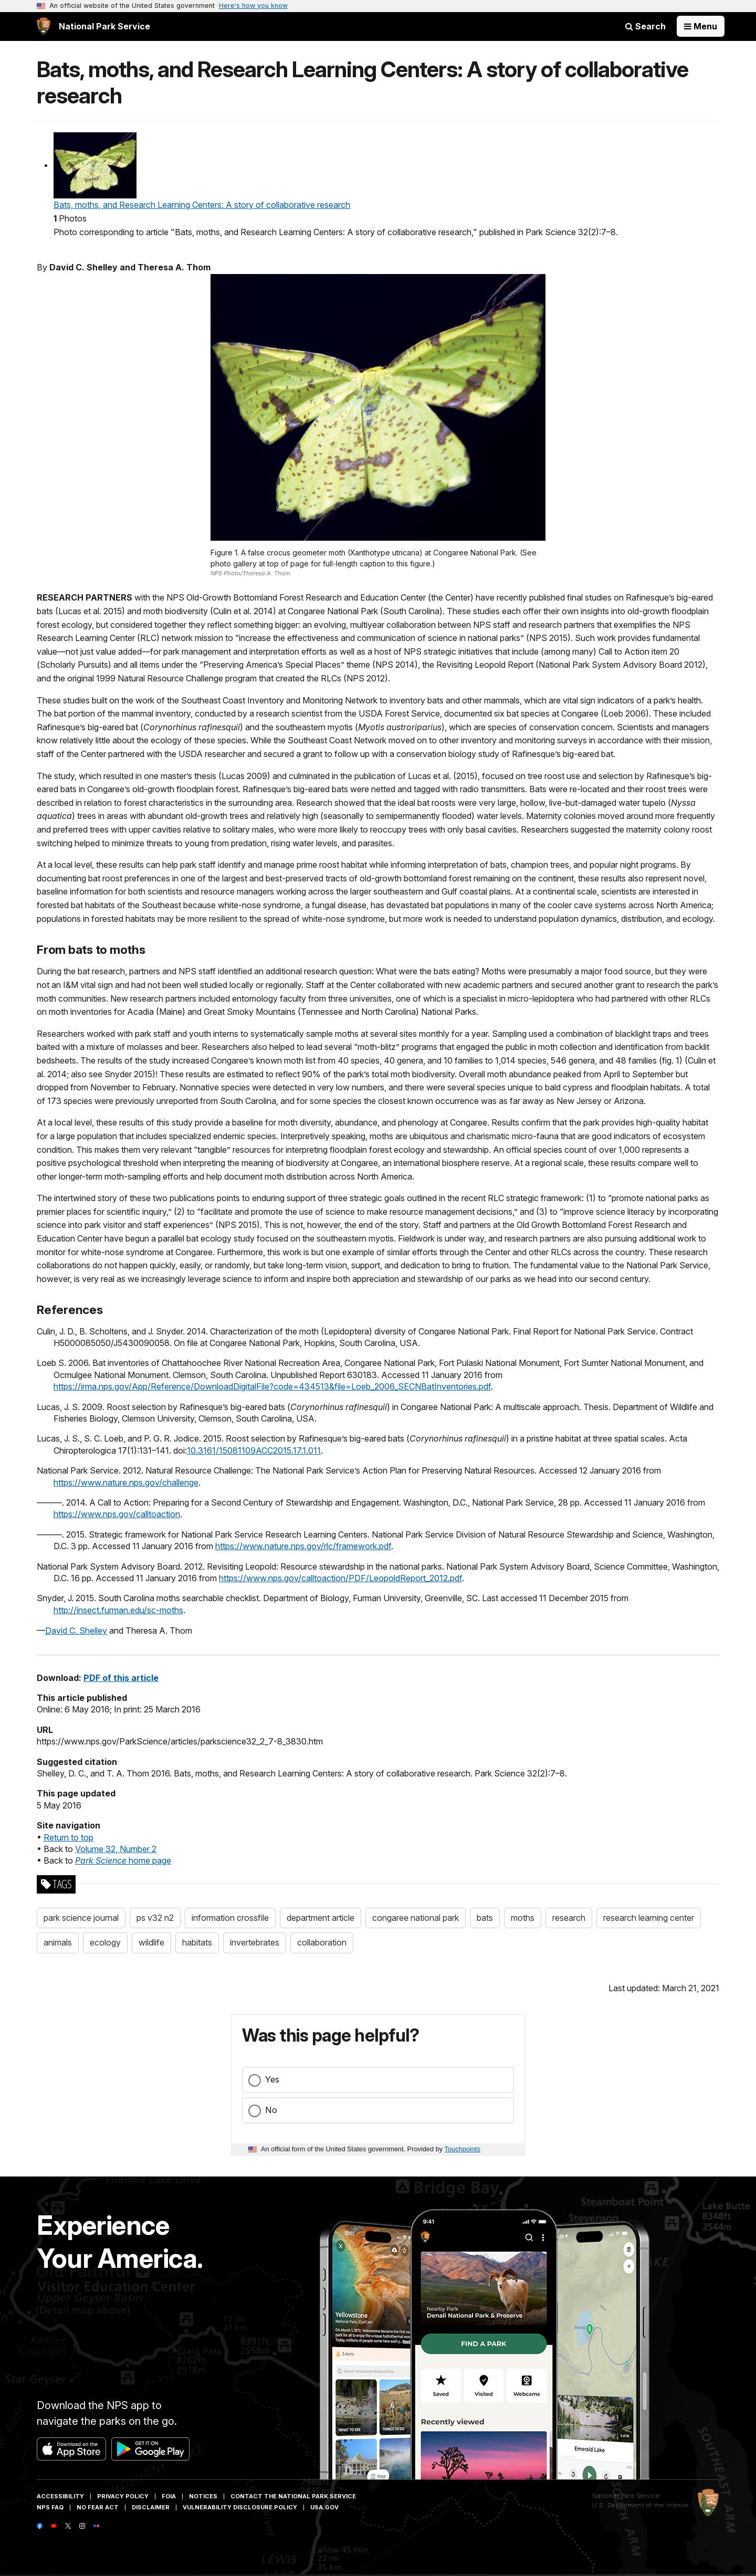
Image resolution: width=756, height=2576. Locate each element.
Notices (203, 2496)
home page (123, 1860)
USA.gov (324, 2507)
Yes (272, 2079)
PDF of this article (121, 1678)
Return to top (68, 1837)
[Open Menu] (700, 26)
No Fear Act (98, 2507)
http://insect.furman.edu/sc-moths (118, 1610)
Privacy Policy (123, 2496)
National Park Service (626, 2495)
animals (58, 1942)
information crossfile (230, 1917)
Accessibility (60, 2496)
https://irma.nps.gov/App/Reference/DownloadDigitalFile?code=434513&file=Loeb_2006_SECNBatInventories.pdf (272, 1386)
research (568, 1917)
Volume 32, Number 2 (115, 1849)
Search (645, 26)
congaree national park (415, 1917)
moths (522, 1917)
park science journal (81, 1917)
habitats (197, 1942)
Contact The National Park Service (293, 2496)
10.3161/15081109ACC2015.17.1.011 (254, 1450)
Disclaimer (151, 2507)
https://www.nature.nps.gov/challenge (126, 1482)
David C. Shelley (76, 1630)
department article (320, 1917)
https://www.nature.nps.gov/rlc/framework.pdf (303, 1546)
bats (485, 1917)
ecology (105, 1942)
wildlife (151, 1942)
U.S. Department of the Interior (640, 2505)
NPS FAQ (50, 2507)
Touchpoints (462, 2149)
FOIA (169, 2496)
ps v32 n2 (155, 1917)
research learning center (648, 1917)
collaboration (321, 1942)
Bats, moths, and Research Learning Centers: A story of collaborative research (202, 204)
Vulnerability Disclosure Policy (240, 2507)
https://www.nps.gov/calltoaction (117, 1514)
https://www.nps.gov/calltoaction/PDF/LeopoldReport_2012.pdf (340, 1578)
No (271, 2110)
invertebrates (254, 1942)
